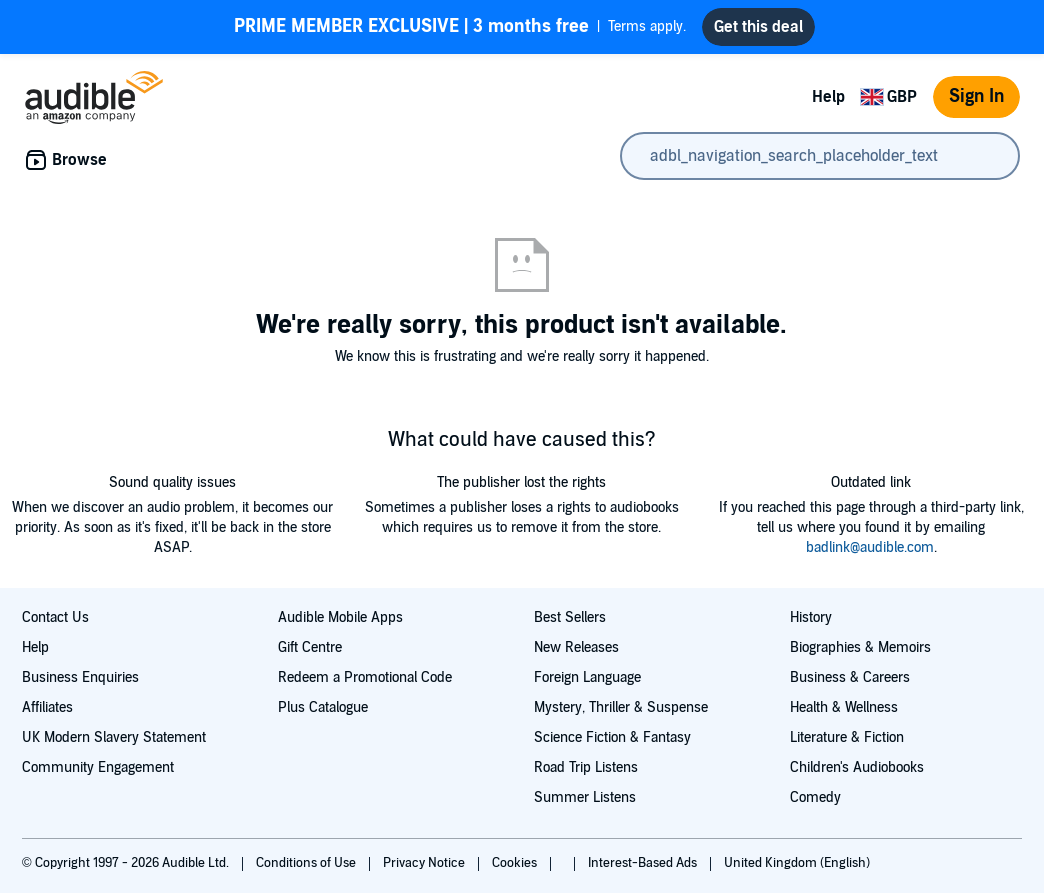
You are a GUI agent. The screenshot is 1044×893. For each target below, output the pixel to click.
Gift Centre (310, 647)
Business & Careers (850, 677)
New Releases (576, 647)
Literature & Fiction (847, 737)
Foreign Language (587, 677)
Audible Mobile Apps (340, 617)
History (811, 617)
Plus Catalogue (323, 707)
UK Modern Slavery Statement (114, 737)
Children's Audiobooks (857, 767)
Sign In (976, 96)
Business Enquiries (80, 677)
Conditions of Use (307, 863)
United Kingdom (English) (797, 863)
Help (828, 97)
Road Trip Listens (586, 767)
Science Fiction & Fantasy (612, 737)
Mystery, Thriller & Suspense (621, 707)
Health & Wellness (844, 707)
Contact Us (55, 617)
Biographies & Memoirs (860, 647)
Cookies (516, 863)
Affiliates (47, 707)
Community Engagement (98, 767)
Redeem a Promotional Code (365, 677)
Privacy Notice (425, 863)
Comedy (815, 797)
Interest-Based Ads (644, 863)
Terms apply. (460, 27)
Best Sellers (570, 617)
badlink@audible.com (870, 547)
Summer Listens (585, 797)
